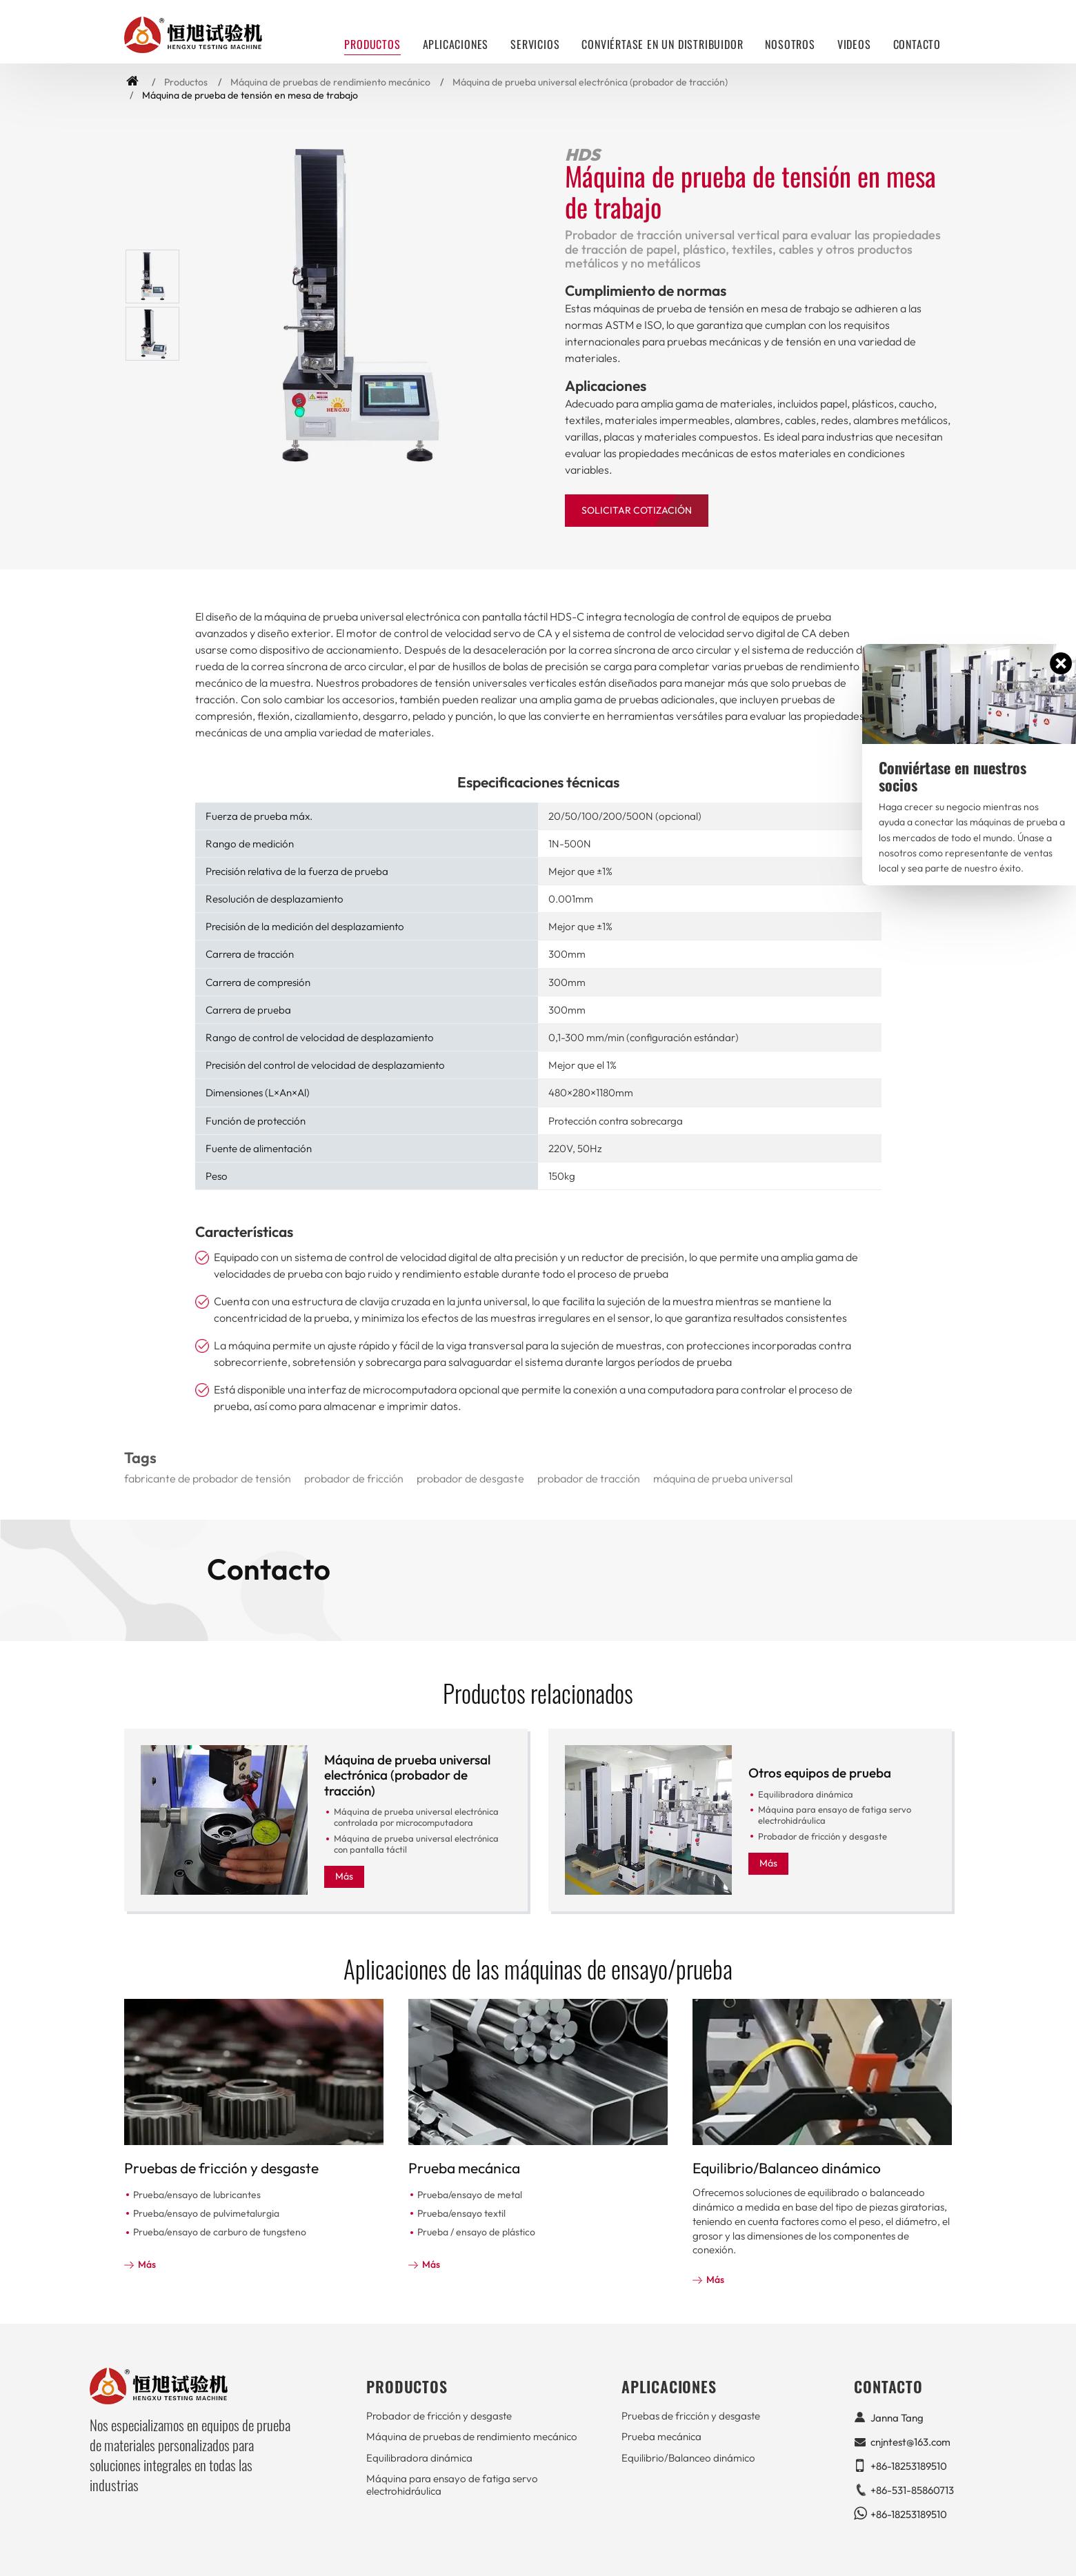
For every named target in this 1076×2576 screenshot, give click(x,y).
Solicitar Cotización (636, 510)
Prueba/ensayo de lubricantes (197, 2194)
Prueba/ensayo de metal (469, 2194)
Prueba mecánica (464, 2168)
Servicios (534, 44)
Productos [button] (372, 44)
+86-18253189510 (908, 2466)
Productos (186, 82)
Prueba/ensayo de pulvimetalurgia (206, 2213)
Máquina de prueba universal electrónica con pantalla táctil (416, 1844)
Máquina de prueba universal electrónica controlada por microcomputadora (416, 1817)
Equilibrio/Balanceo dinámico (787, 2168)
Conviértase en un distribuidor (662, 44)
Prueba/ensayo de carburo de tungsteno (219, 2232)
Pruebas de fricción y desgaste (221, 2168)
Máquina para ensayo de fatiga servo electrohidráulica (834, 1815)
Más (344, 1876)
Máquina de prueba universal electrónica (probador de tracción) (590, 82)
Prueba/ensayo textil (461, 2213)
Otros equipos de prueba (819, 1773)
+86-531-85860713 (912, 2490)
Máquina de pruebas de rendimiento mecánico (330, 82)
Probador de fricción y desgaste (822, 1836)
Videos (854, 44)
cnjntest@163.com (910, 2441)
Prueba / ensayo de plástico (476, 2232)
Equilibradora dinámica (805, 1794)
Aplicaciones (456, 44)
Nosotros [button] (790, 44)
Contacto (917, 44)
